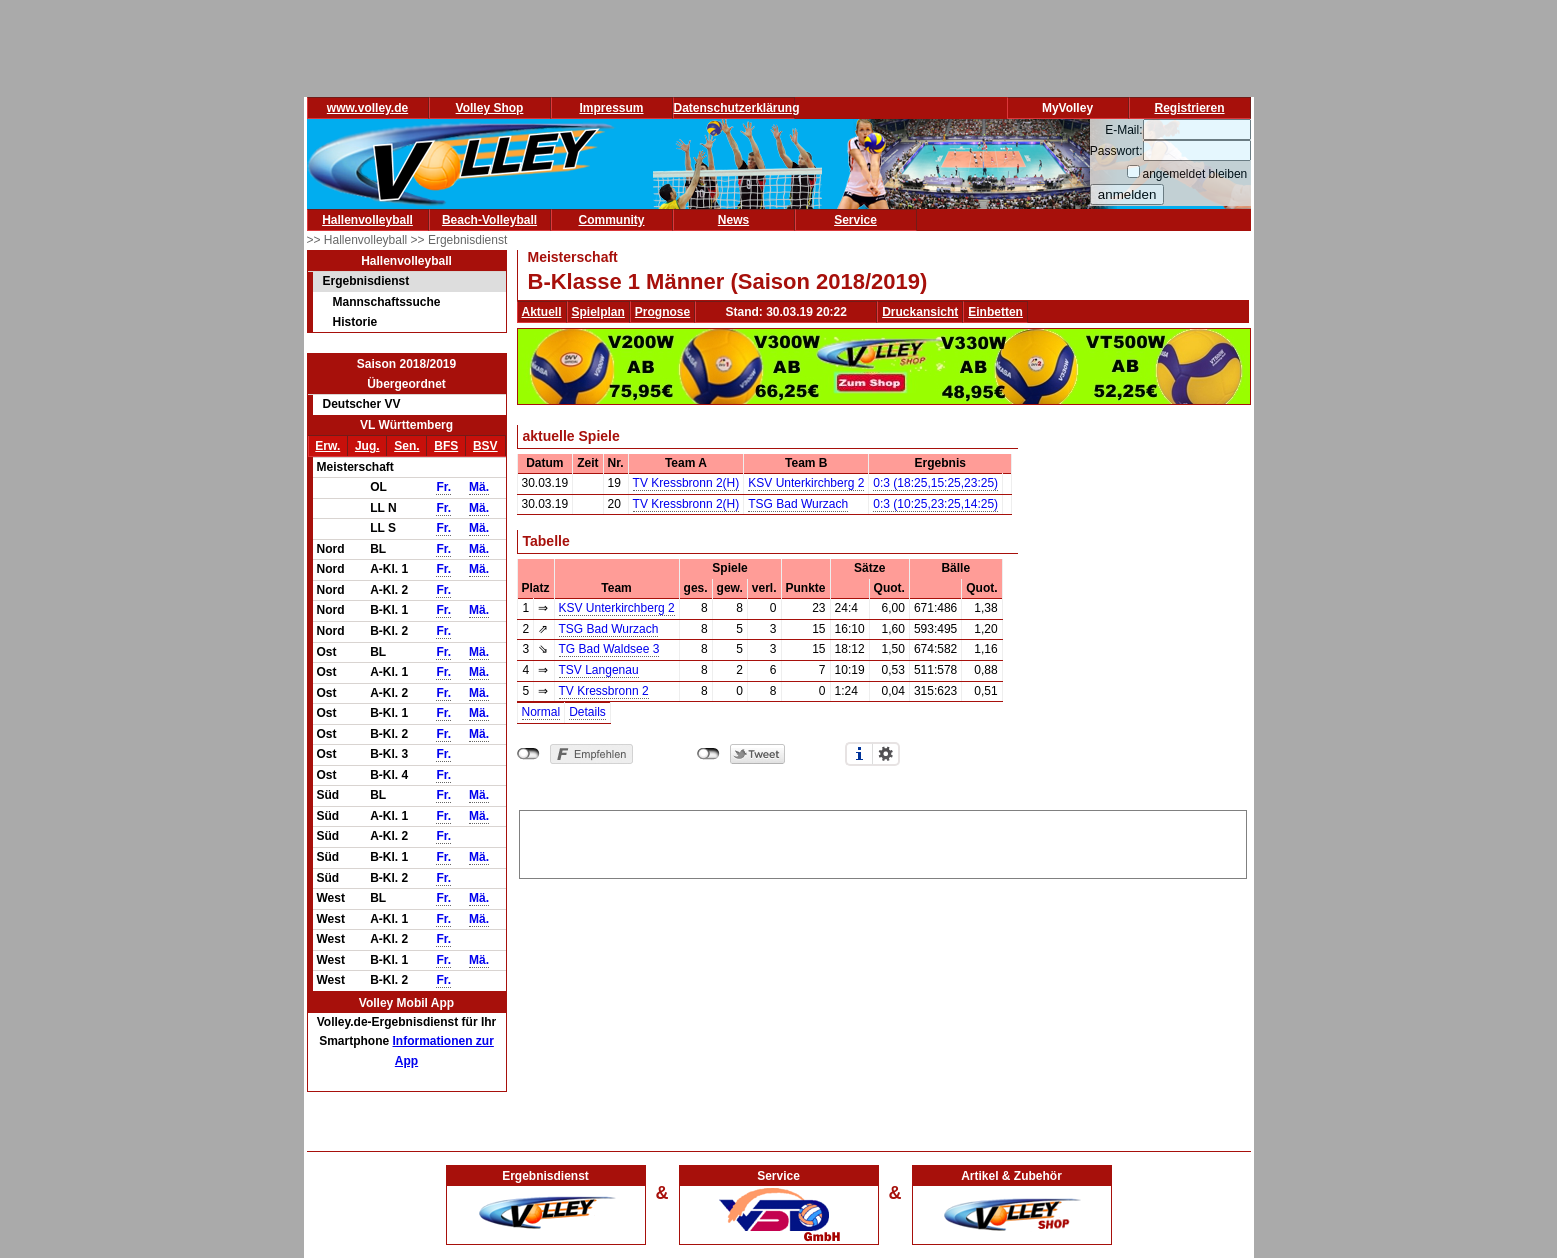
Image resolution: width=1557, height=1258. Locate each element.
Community (612, 220)
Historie (355, 322)
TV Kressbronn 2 (604, 691)
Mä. (479, 487)
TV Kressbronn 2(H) (686, 483)
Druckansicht (920, 312)
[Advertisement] (883, 841)
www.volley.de (367, 108)
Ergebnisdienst (366, 281)
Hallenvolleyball (367, 220)
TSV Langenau (599, 670)
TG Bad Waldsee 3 (609, 649)
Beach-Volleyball (489, 220)
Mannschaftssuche (387, 302)
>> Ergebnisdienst (459, 240)
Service (855, 220)
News (733, 220)
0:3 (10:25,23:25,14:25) (935, 504)
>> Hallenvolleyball (359, 240)
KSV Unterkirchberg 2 (806, 483)
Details (587, 712)
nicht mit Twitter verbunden (708, 754)
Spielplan (598, 312)
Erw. (327, 446)
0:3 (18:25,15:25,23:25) (935, 483)
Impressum (611, 108)
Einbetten (995, 312)
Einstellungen (886, 754)
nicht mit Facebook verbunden (528, 754)
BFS (446, 446)
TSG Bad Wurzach (798, 504)
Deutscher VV (362, 404)
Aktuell (542, 312)
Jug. (367, 446)
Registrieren (1189, 108)
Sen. (406, 446)
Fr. (443, 487)
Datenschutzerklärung (737, 108)
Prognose (662, 312)
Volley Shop (490, 108)
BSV (485, 446)
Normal (541, 712)
